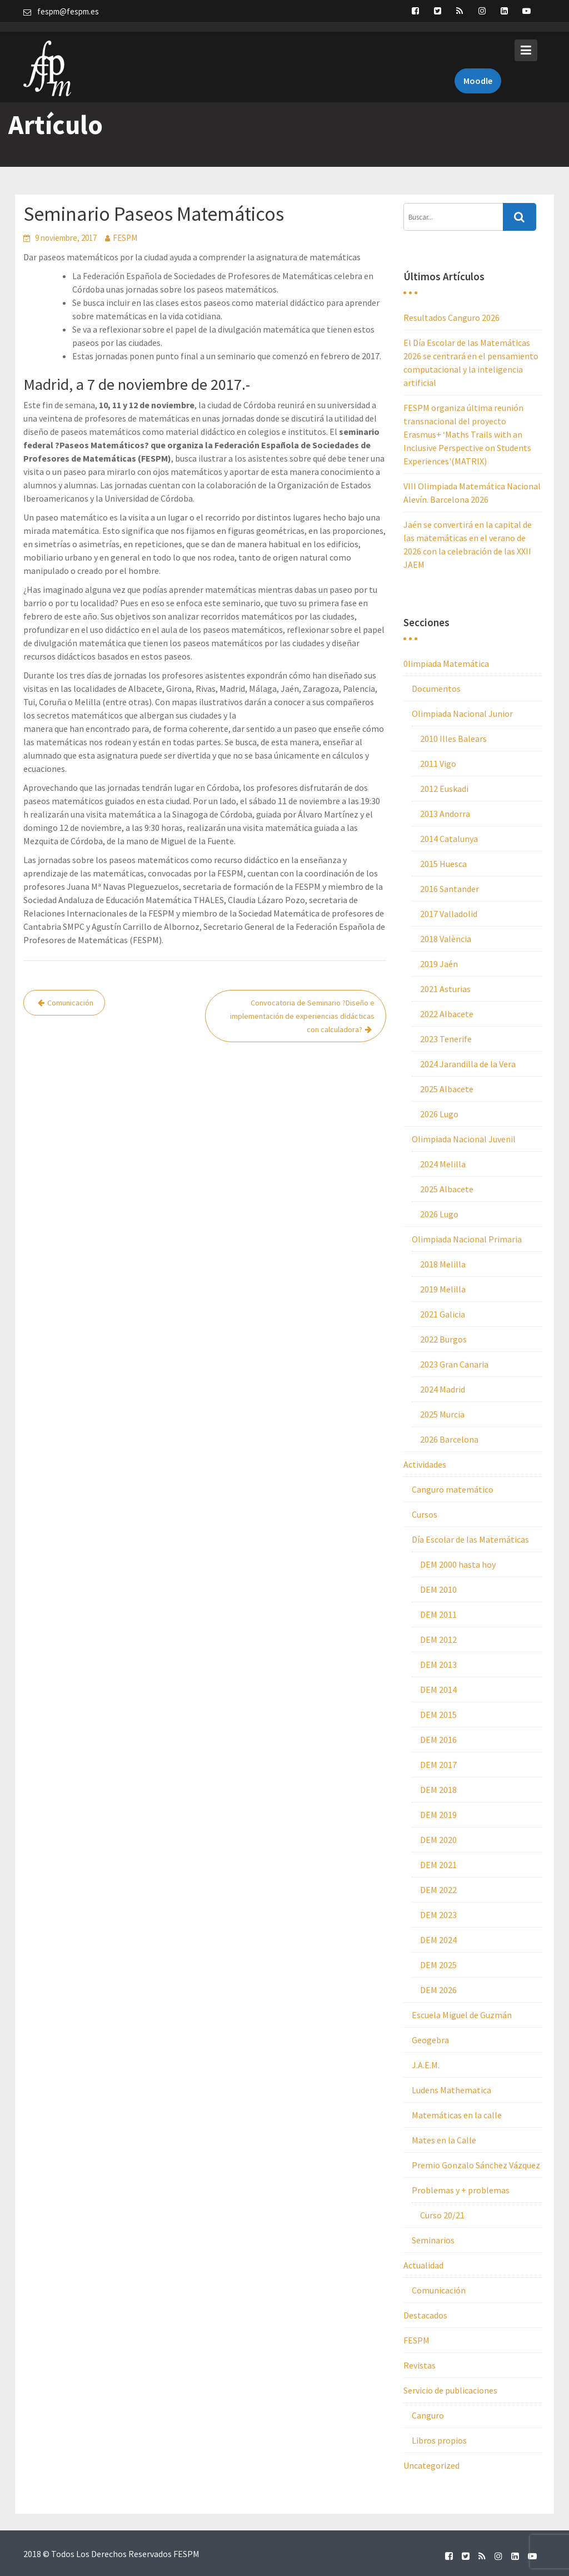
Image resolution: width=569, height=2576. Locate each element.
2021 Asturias (445, 988)
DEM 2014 (438, 1689)
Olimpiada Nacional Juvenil (464, 1139)
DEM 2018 (438, 1789)
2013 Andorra (445, 813)
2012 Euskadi (444, 788)
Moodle (477, 71)
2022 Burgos (443, 1339)
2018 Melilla (443, 1264)
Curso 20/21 (442, 2215)
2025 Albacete (446, 1088)
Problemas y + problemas (461, 2190)
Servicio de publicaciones (450, 2390)
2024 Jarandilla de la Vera (468, 1063)
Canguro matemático (452, 1489)
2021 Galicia (442, 1314)
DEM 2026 (438, 1989)
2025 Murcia (442, 1414)
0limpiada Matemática (446, 663)
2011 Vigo (438, 763)
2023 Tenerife (446, 1038)
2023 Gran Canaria (454, 1364)
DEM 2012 (438, 1639)
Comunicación (70, 1003)
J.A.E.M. (426, 2064)
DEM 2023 (438, 1914)
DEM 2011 (438, 1614)
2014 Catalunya (449, 838)
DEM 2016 (438, 1739)
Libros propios (439, 2440)
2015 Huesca (443, 863)
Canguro (428, 2415)
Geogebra (430, 2039)
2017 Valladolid (448, 913)
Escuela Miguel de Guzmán (462, 2014)
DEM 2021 (438, 1864)
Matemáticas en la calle (457, 2115)
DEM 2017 (438, 1764)
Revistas (419, 2365)
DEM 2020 (438, 1839)
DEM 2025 (438, 1964)
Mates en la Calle (444, 2140)
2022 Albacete (446, 1013)
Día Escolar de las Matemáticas (470, 1539)
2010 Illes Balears (453, 738)
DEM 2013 (438, 1664)
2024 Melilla (443, 1164)
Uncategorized (431, 2465)
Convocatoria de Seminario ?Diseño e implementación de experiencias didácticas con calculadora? (302, 1016)
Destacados (425, 2315)
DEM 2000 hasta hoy (458, 1564)
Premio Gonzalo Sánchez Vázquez (476, 2165)
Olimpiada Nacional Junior (462, 713)
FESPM (125, 237)
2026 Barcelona (449, 1439)
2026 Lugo (439, 1113)
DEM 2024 (438, 1939)
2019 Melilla (443, 1289)
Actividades (424, 1464)
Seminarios (433, 2240)
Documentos (436, 688)
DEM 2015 (438, 1714)
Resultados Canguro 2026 (451, 317)
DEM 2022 (438, 1889)
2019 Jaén (439, 963)
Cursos (424, 1514)
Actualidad (423, 2265)
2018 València (445, 938)
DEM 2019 (438, 1814)
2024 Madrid (442, 1389)
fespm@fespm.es (68, 11)
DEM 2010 (438, 1589)
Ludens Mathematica (451, 2090)
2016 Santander (449, 888)
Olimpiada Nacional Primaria (467, 1239)
